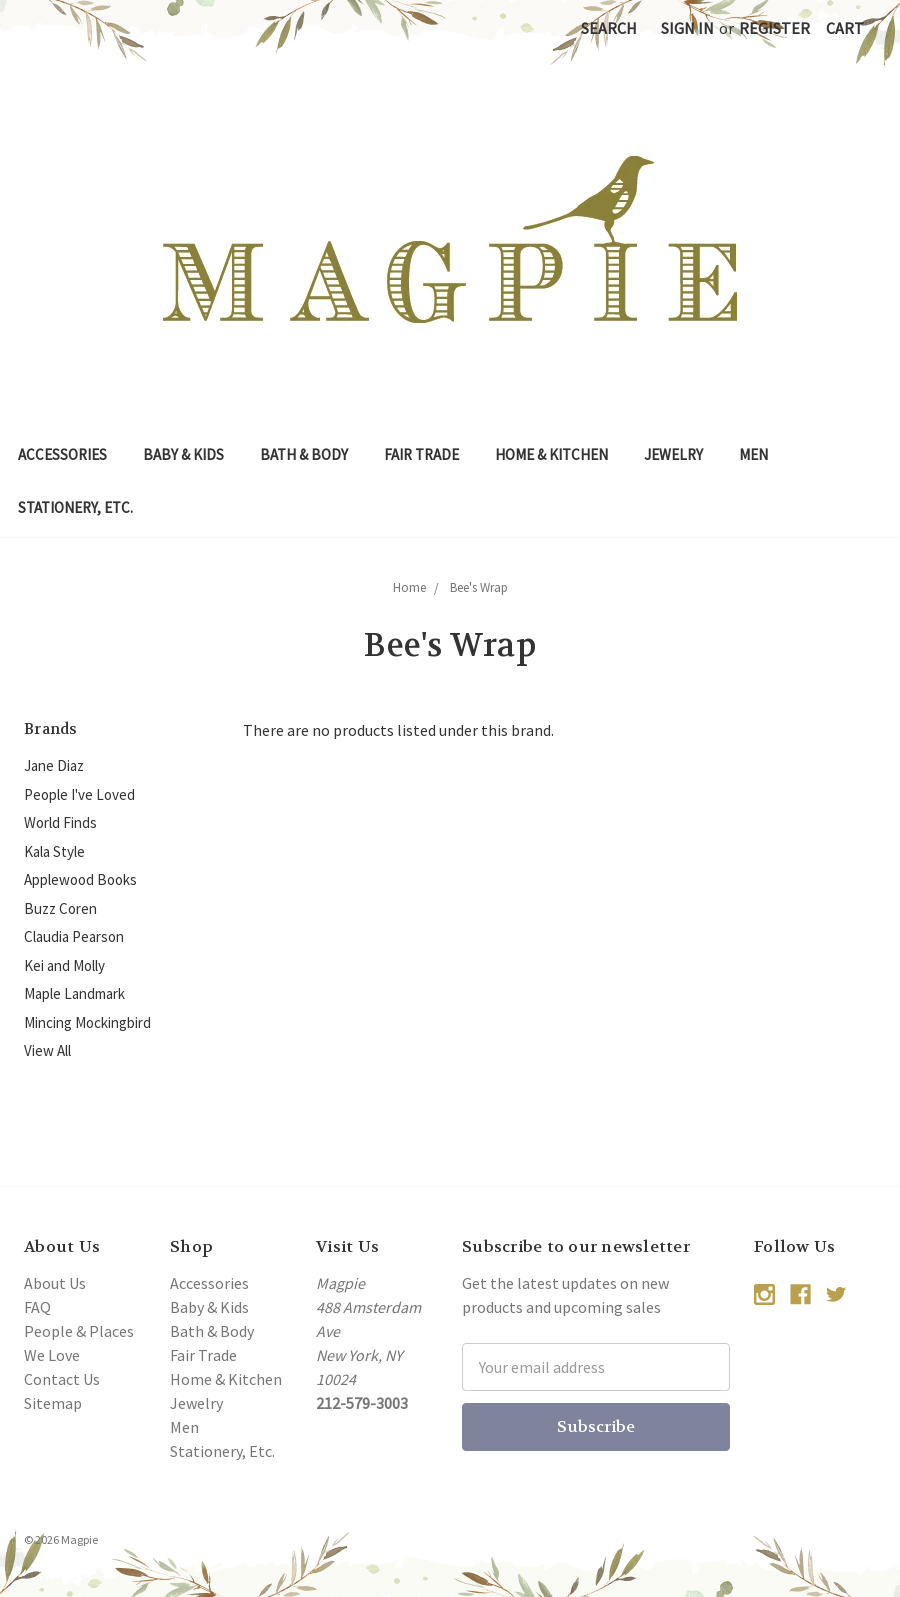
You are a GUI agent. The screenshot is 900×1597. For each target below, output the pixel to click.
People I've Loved (79, 794)
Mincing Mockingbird (87, 1022)
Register (774, 28)
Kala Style (54, 851)
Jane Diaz (54, 765)
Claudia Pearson (74, 936)
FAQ (37, 1307)
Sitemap (53, 1403)
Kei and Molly (64, 965)
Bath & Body (304, 454)
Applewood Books (80, 879)
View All (47, 1050)
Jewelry (673, 454)
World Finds (60, 822)
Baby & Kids (183, 454)
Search (609, 28)
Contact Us (62, 1379)
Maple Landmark (74, 993)
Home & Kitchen (551, 454)
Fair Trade (421, 454)
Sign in (687, 28)
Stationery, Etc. (75, 507)
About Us (55, 1283)
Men (753, 454)
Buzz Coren (60, 908)
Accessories (62, 454)
